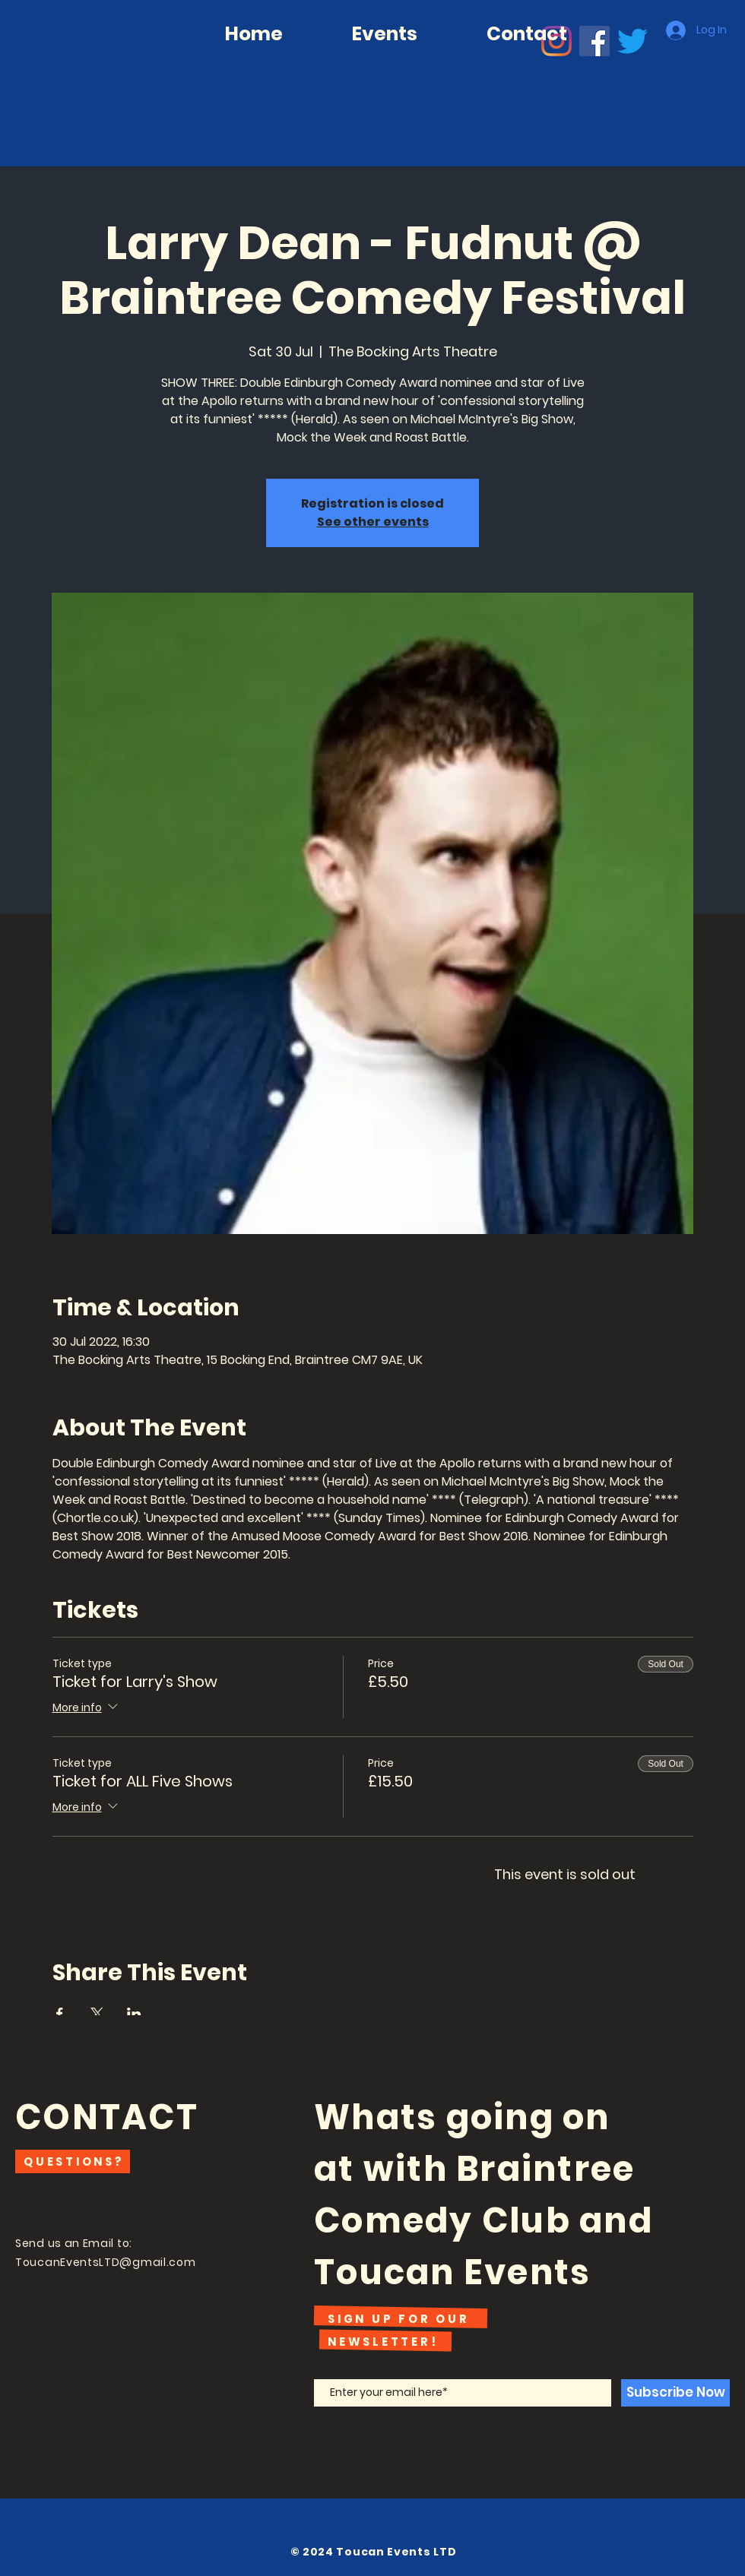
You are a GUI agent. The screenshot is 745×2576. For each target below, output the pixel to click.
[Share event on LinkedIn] (134, 2014)
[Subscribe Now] (675, 2393)
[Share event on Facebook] (59, 2014)
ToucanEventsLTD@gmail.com (105, 2262)
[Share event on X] (97, 2014)
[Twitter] (632, 41)
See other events (373, 521)
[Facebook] (594, 41)
